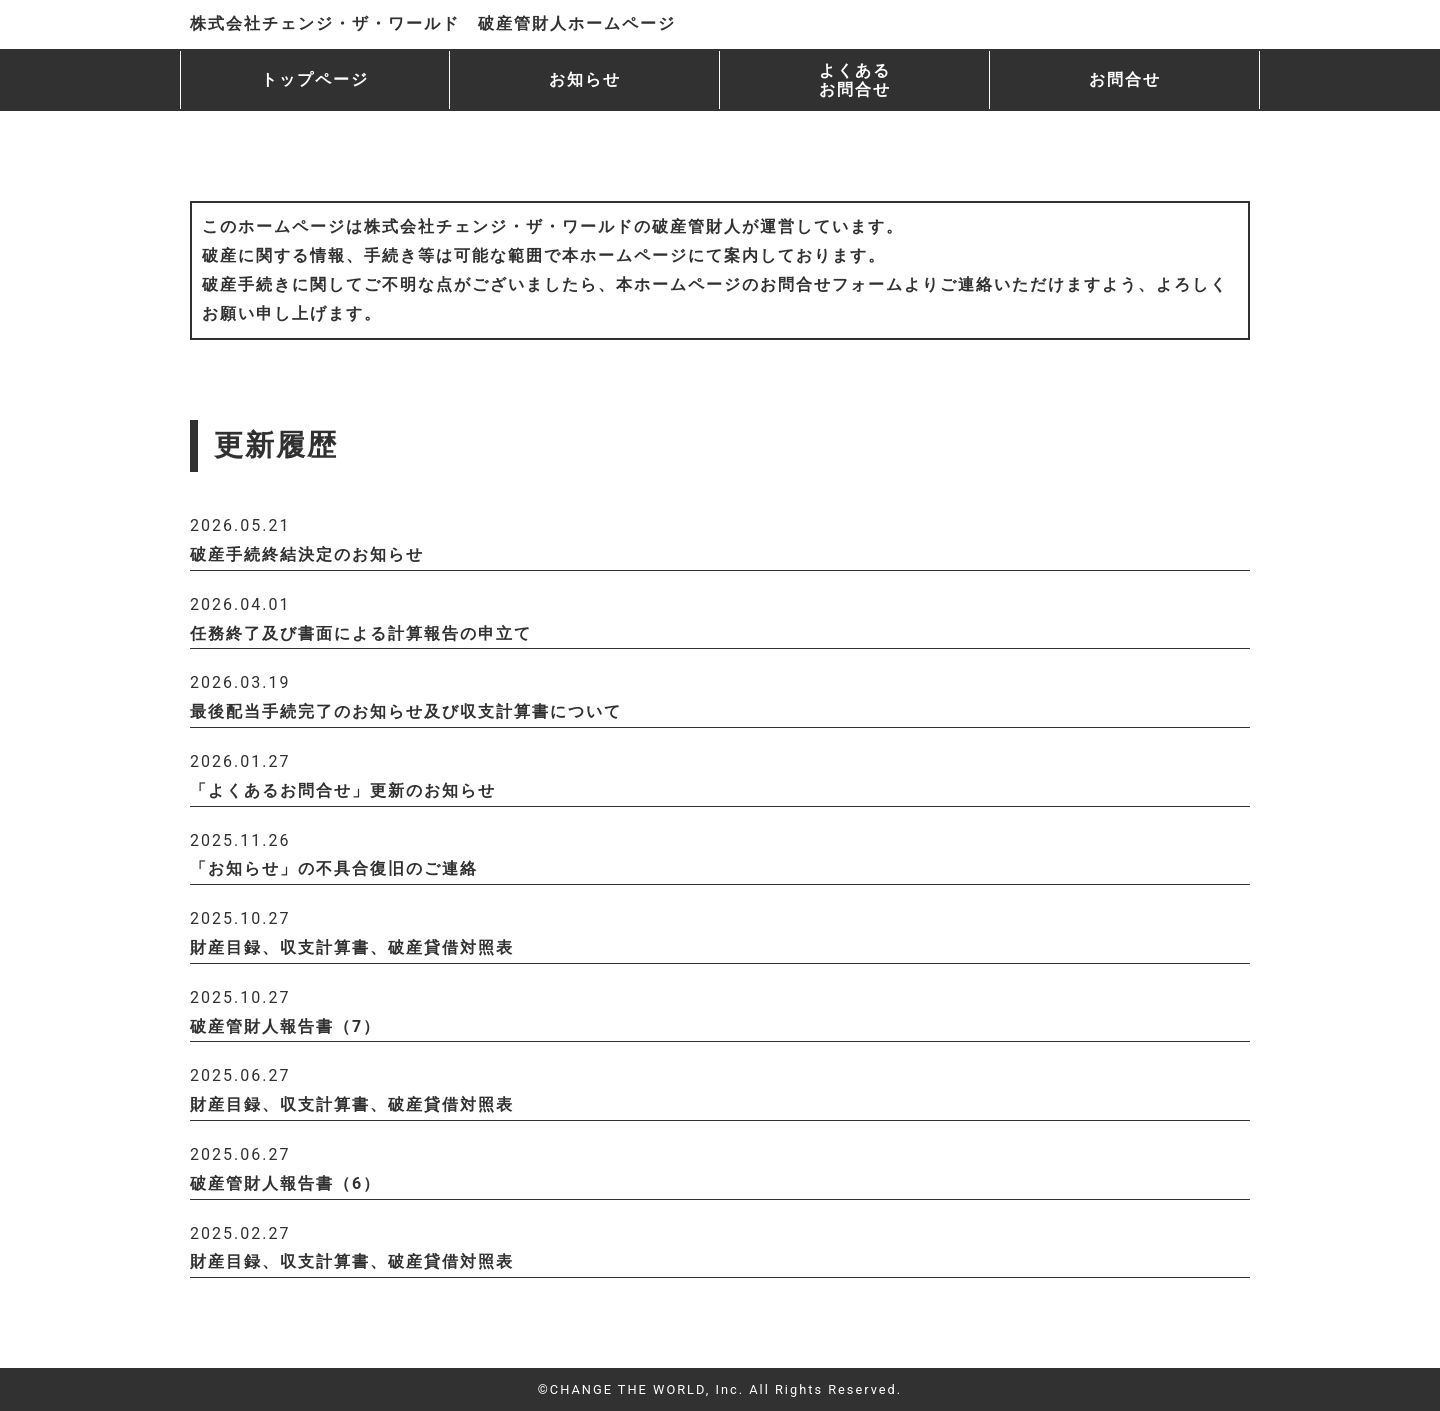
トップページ (315, 79)
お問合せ (1125, 79)
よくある (855, 80)
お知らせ (585, 79)
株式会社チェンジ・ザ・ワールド (433, 23)
